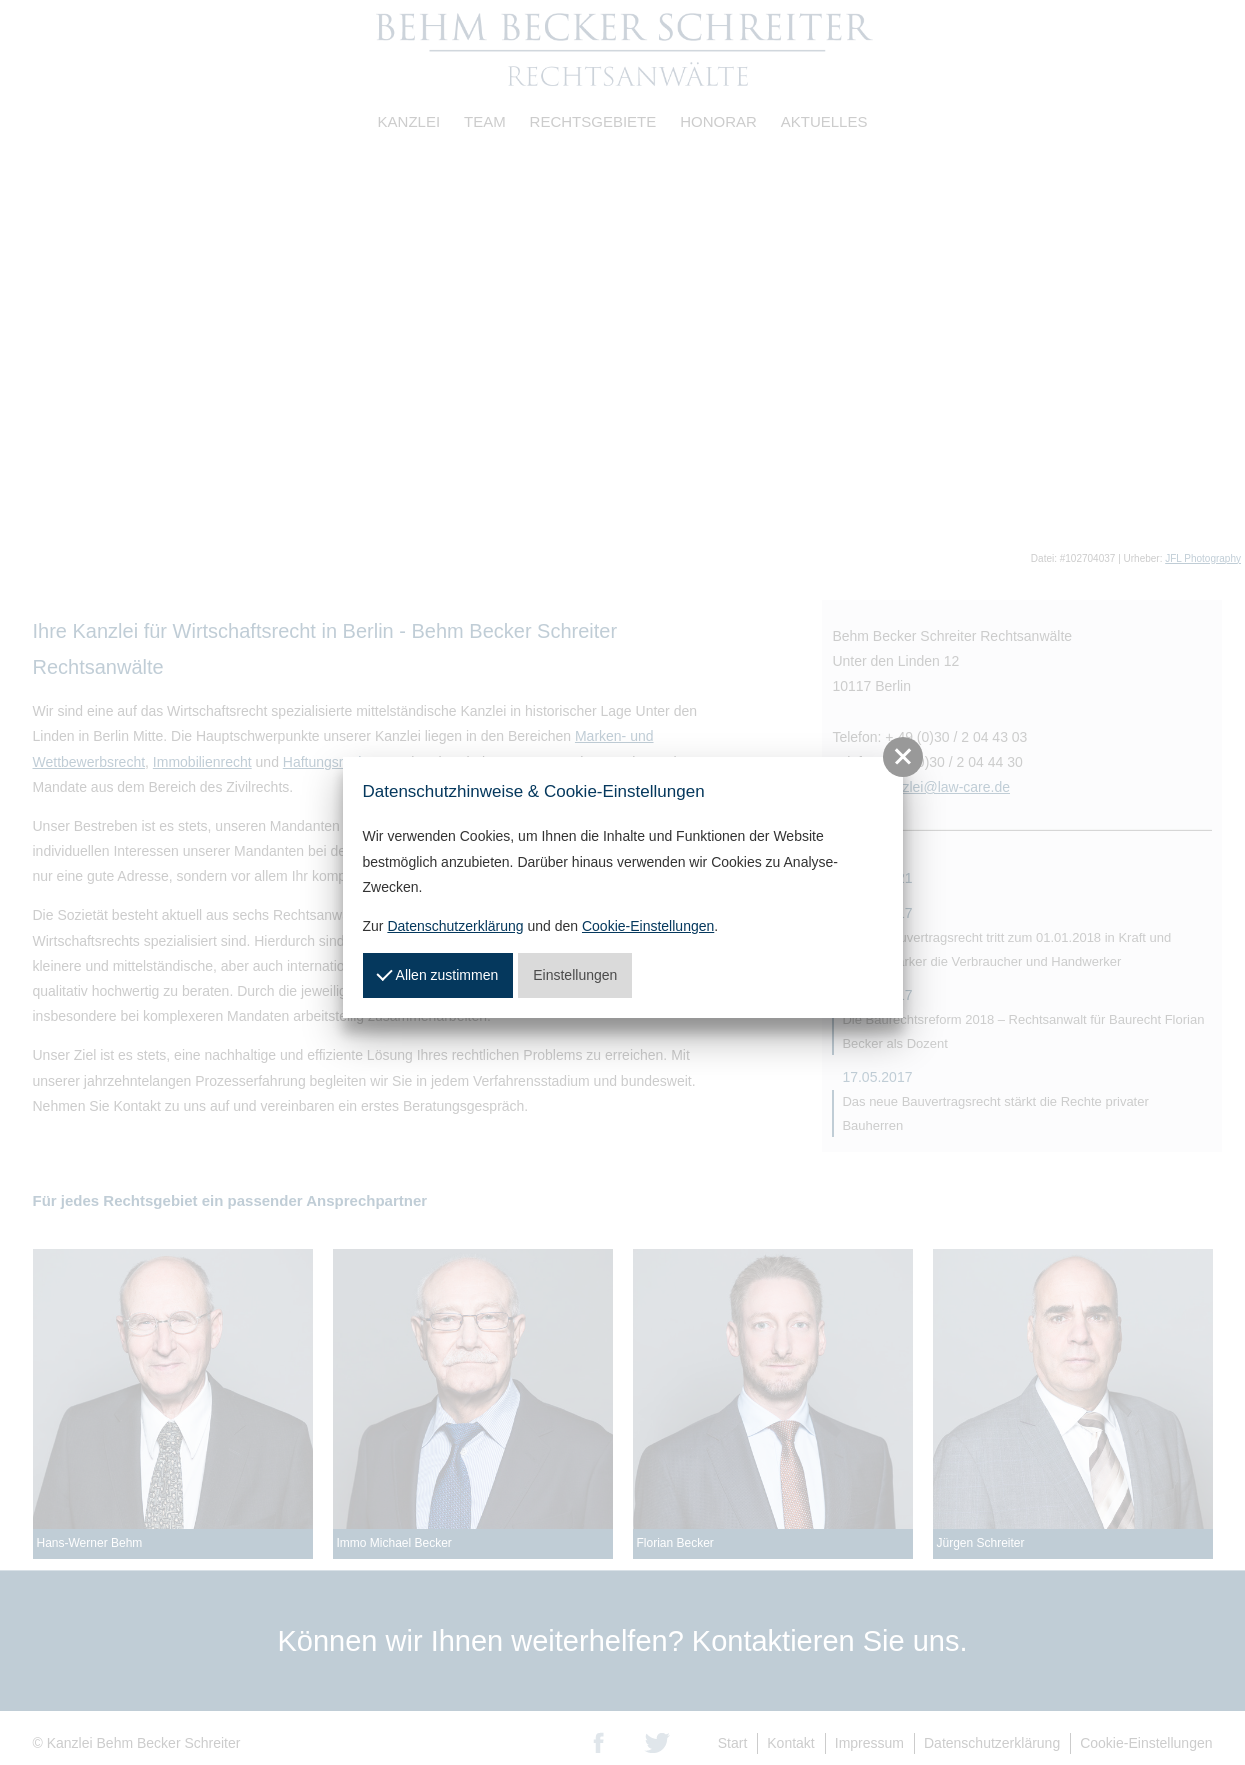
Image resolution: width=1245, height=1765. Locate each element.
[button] (903, 757)
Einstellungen (575, 975)
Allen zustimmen (438, 974)
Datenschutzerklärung (455, 926)
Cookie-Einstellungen (648, 926)
